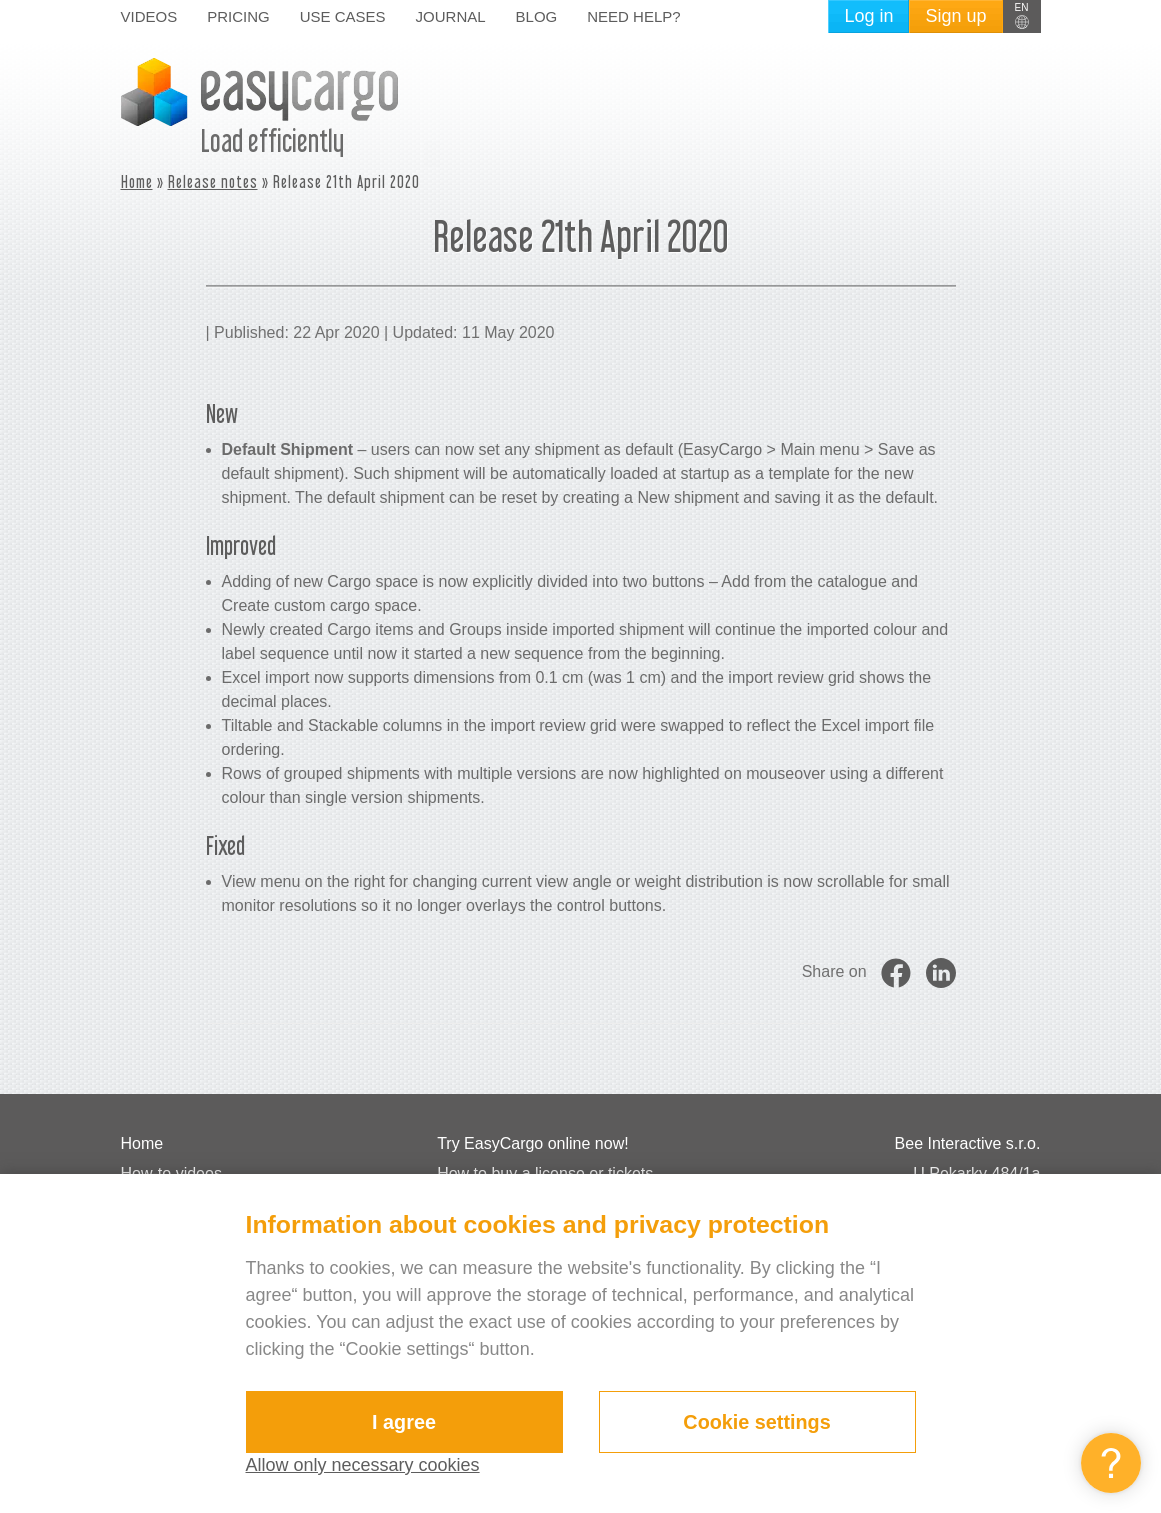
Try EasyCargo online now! (533, 1143)
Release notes (213, 181)
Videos (149, 16)
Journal (451, 16)
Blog (537, 16)
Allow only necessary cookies (363, 1465)
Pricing (238, 16)
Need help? (633, 16)
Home (137, 181)
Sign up (955, 16)
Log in (868, 16)
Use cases (343, 16)
